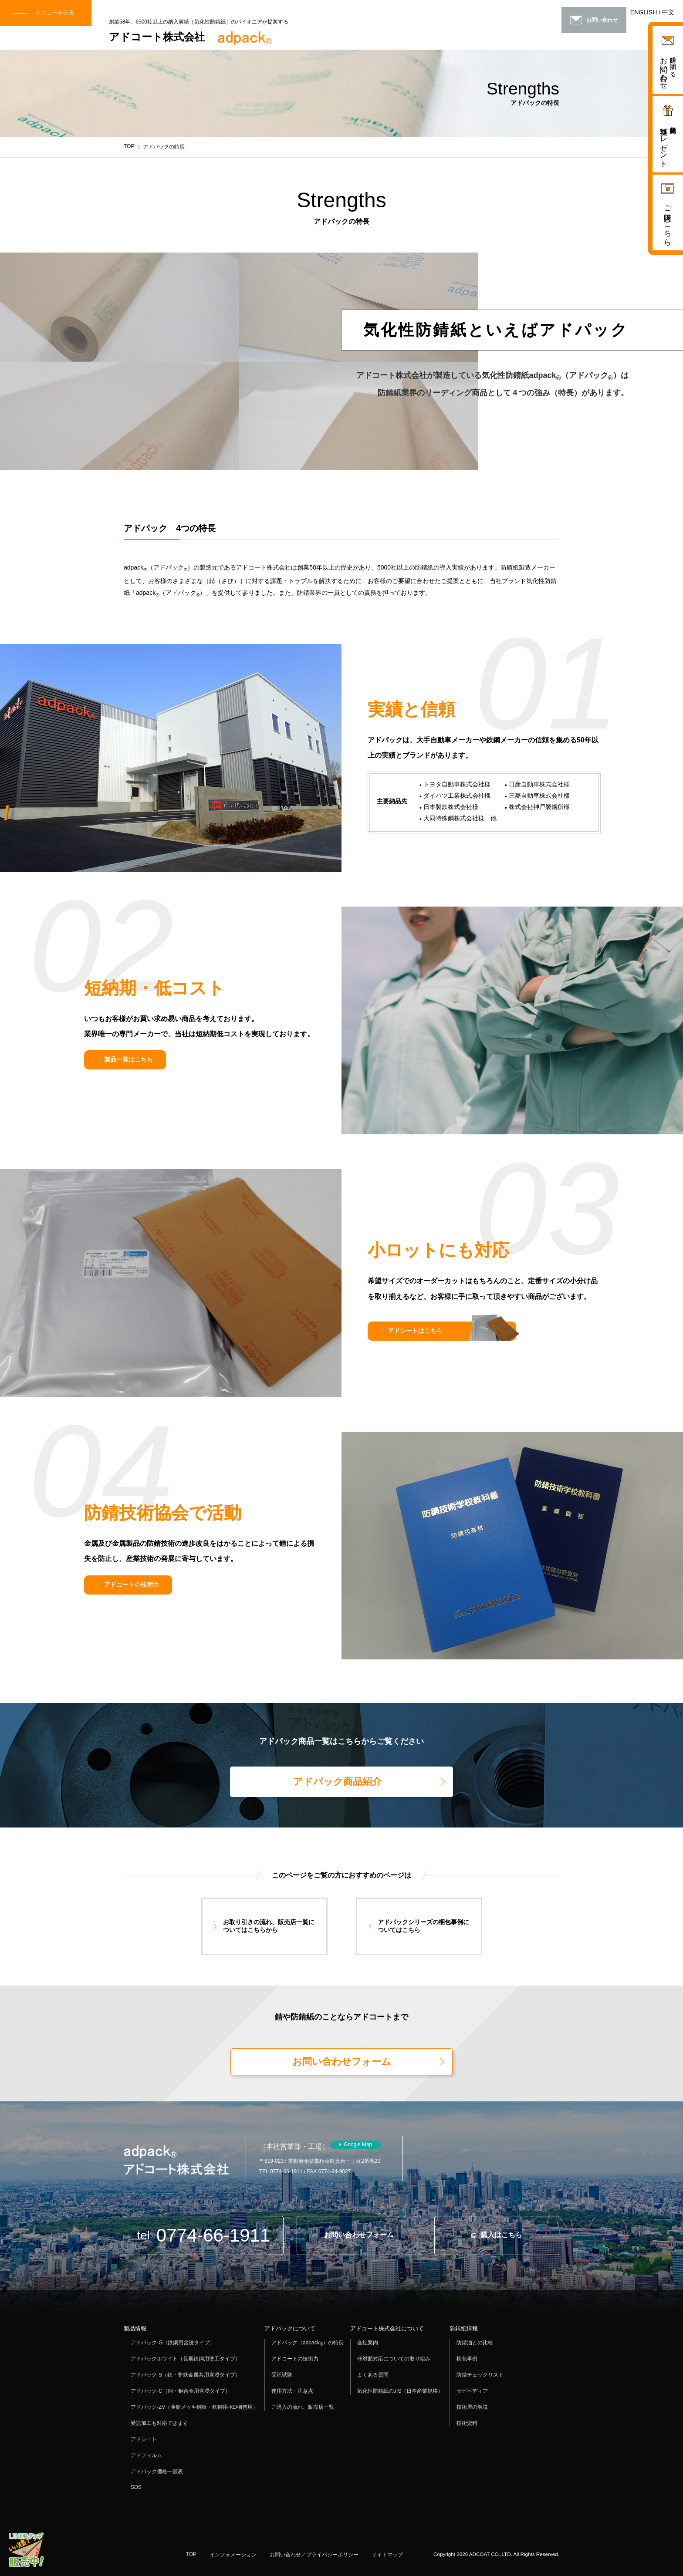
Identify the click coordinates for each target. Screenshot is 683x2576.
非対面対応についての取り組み (393, 2359)
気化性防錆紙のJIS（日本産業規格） (400, 2391)
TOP (129, 146)
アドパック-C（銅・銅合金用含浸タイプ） (180, 2391)
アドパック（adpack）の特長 (307, 2343)
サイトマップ (387, 2555)
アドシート (144, 2439)
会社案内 (367, 2343)
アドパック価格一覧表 (157, 2471)
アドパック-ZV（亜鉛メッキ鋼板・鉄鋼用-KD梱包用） (194, 2407)
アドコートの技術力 (131, 1584)
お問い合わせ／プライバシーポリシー (314, 2555)
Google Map (358, 2144)
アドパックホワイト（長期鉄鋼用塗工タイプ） (185, 2359)
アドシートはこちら (415, 1330)
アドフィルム (146, 2455)
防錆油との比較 (474, 2343)
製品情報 (135, 2328)
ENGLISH (643, 12)
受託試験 (281, 2375)
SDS (136, 2487)
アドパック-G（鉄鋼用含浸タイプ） (173, 2343)
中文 (668, 12)
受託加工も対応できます (159, 2423)
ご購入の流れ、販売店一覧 (302, 2407)
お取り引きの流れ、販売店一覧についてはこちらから (268, 1926)
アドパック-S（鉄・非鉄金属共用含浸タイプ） (185, 2375)
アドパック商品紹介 (337, 1781)
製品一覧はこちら (128, 1059)
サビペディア (472, 2391)
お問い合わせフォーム (341, 2061)
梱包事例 (466, 2359)
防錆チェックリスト (480, 2375)
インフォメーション (233, 2555)
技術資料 (466, 2423)
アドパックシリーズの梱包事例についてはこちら (423, 1926)
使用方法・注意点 (292, 2391)
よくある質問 (373, 2375)
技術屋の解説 (472, 2407)
